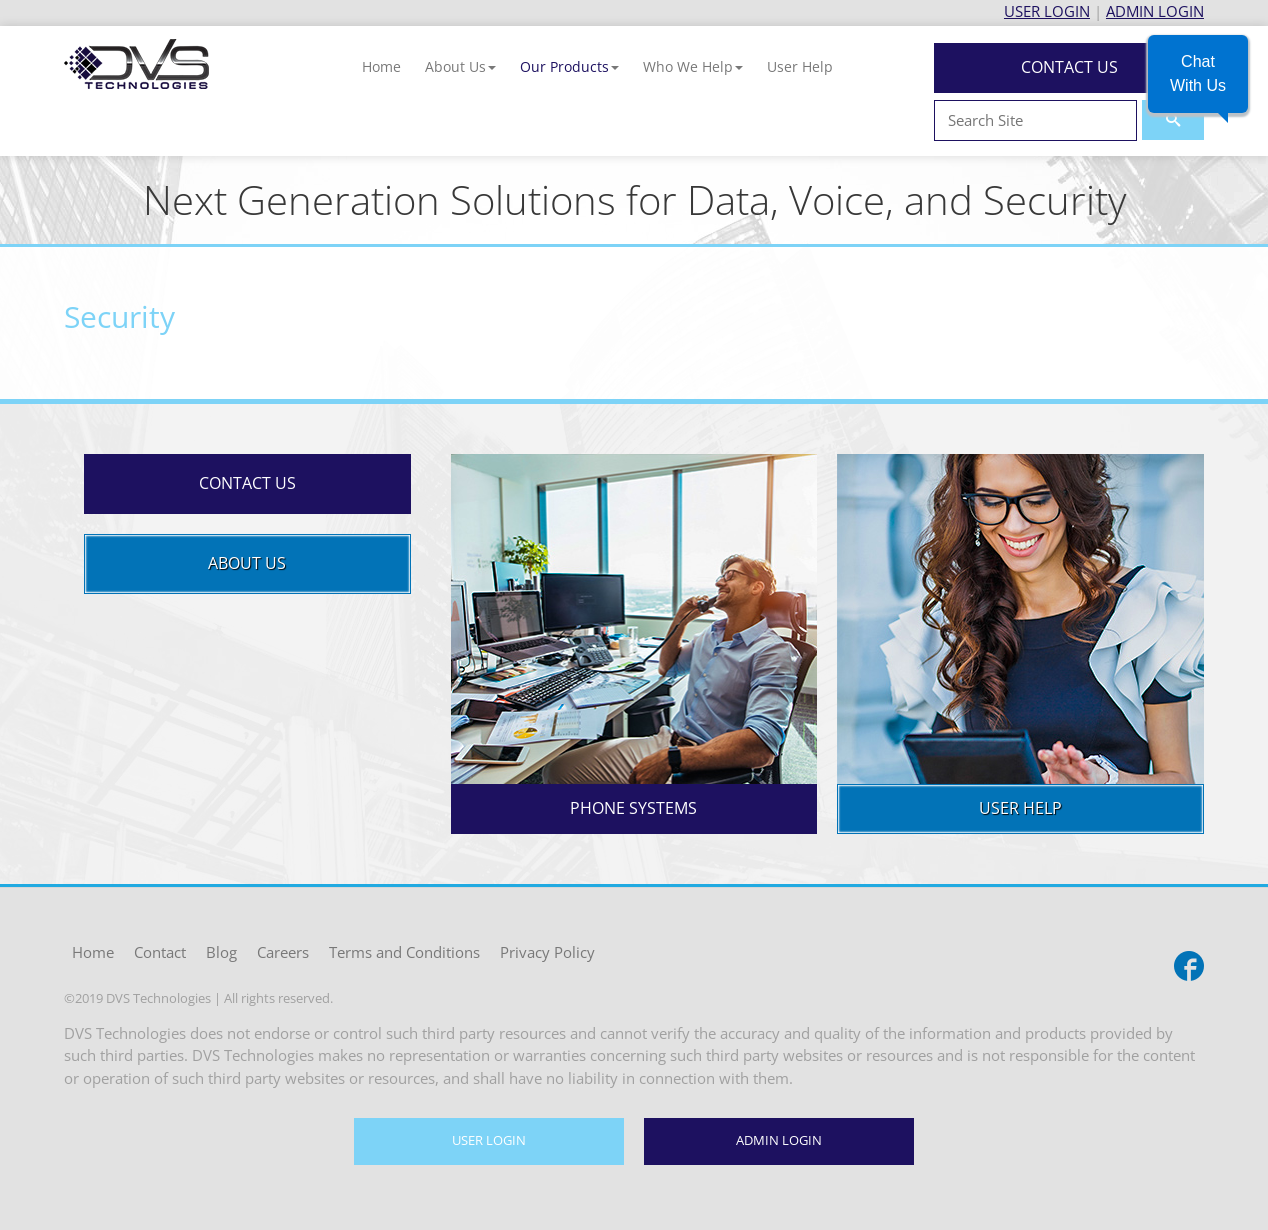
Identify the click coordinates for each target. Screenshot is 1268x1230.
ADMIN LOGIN (1155, 11)
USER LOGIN (1047, 11)
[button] (460, 66)
